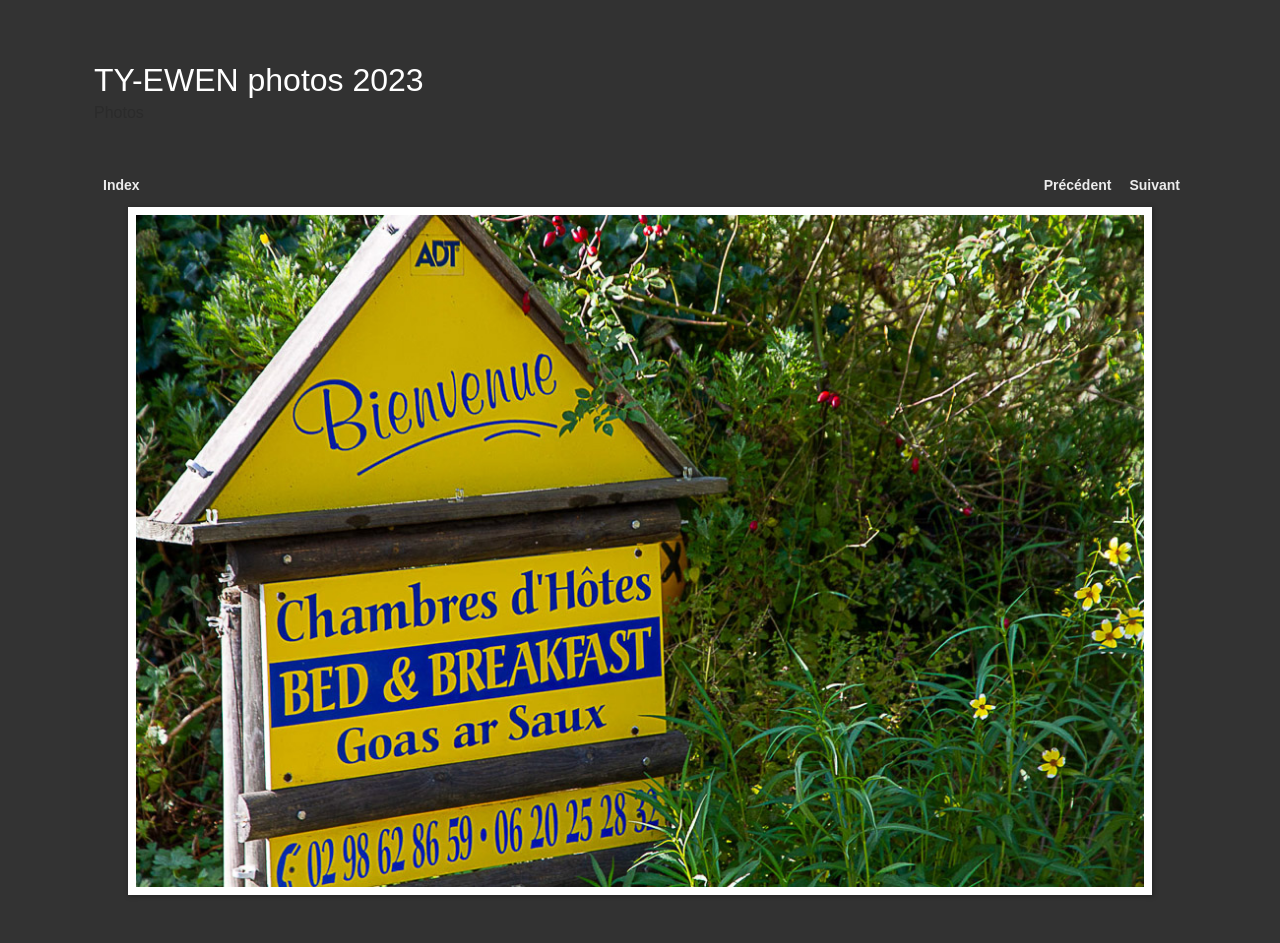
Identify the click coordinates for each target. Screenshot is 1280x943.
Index (121, 185)
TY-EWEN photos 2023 (259, 80)
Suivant (1154, 185)
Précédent (1078, 185)
